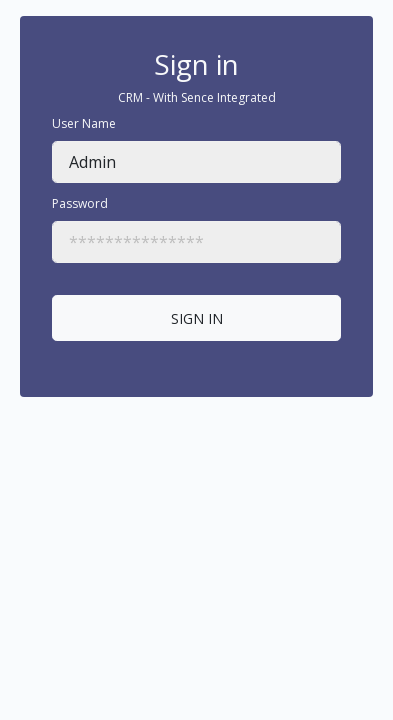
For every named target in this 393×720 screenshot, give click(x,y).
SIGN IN (197, 318)
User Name (84, 123)
